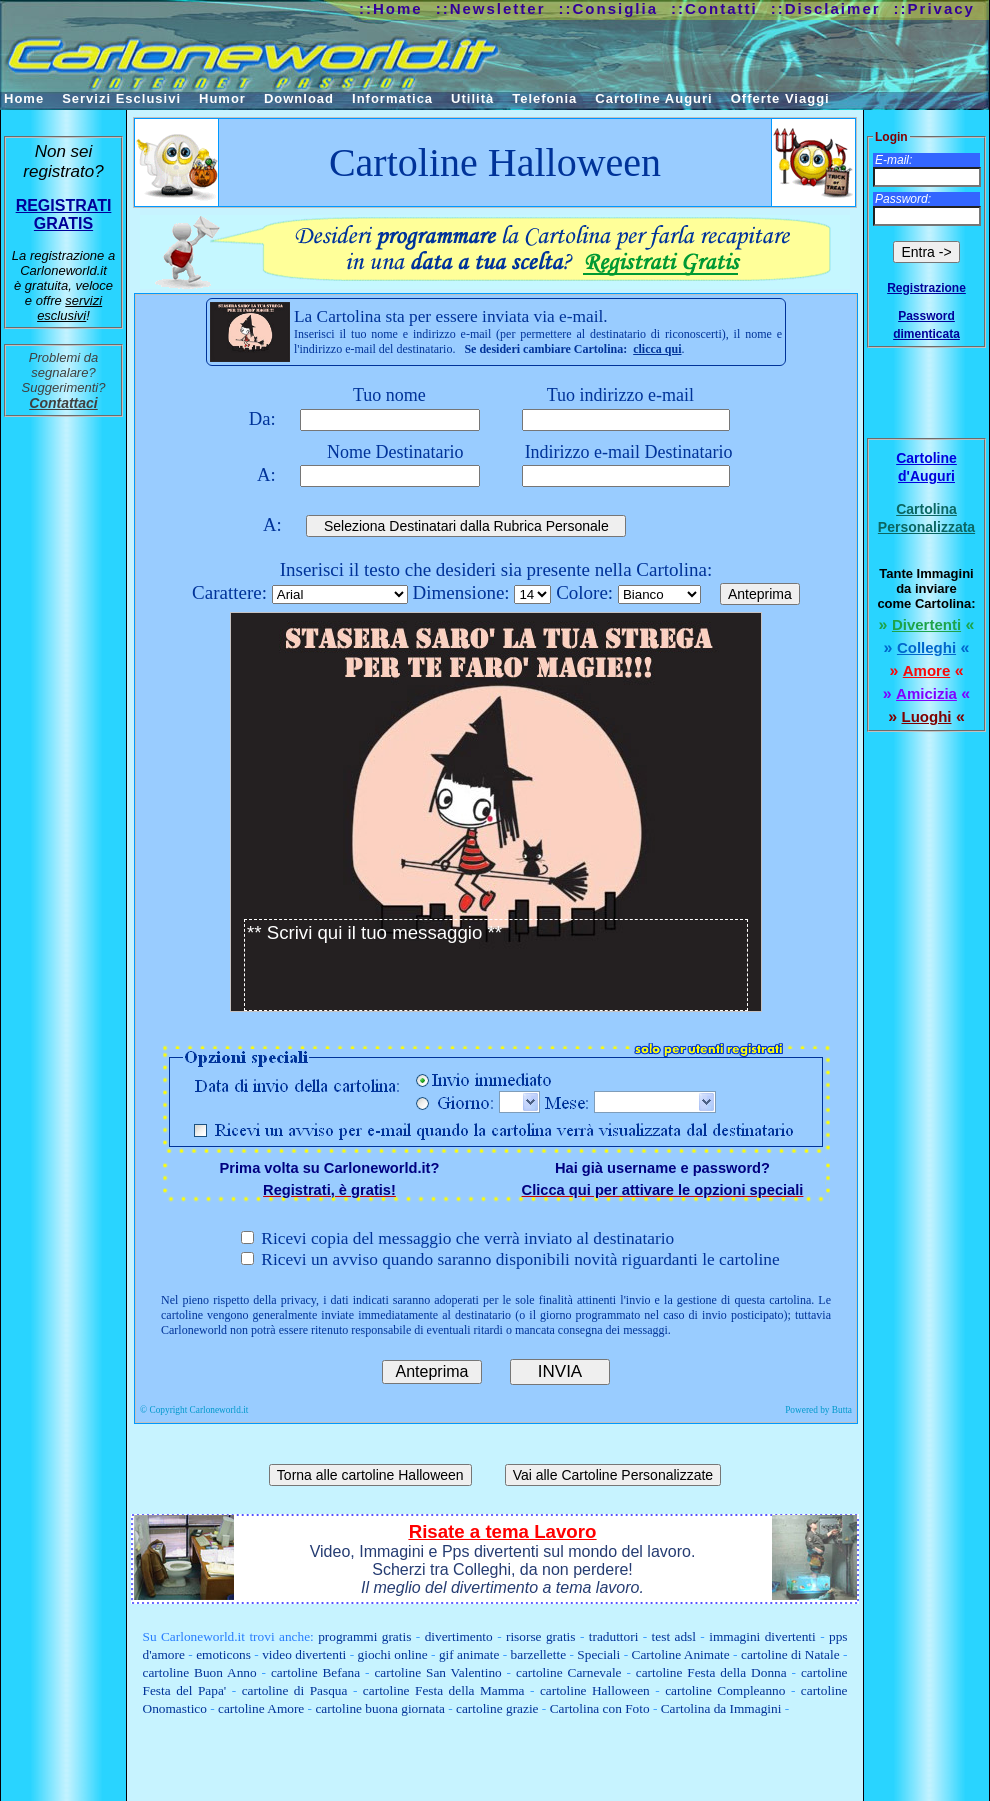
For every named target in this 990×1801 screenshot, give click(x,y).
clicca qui (657, 349)
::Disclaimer (826, 8)
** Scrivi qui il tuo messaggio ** (496, 965)
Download (299, 98)
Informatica (392, 98)
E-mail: (893, 160)
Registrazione (926, 288)
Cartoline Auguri (653, 98)
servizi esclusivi (69, 308)
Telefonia (544, 98)
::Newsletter (491, 8)
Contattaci (63, 403)
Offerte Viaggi (780, 98)
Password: (903, 199)
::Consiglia (609, 8)
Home (24, 98)
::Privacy (934, 8)
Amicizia (926, 693)
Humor (222, 98)
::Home (391, 8)
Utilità (472, 98)
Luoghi (927, 716)
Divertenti (926, 624)
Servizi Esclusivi (121, 98)
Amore (927, 670)
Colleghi (926, 647)
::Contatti (714, 8)
